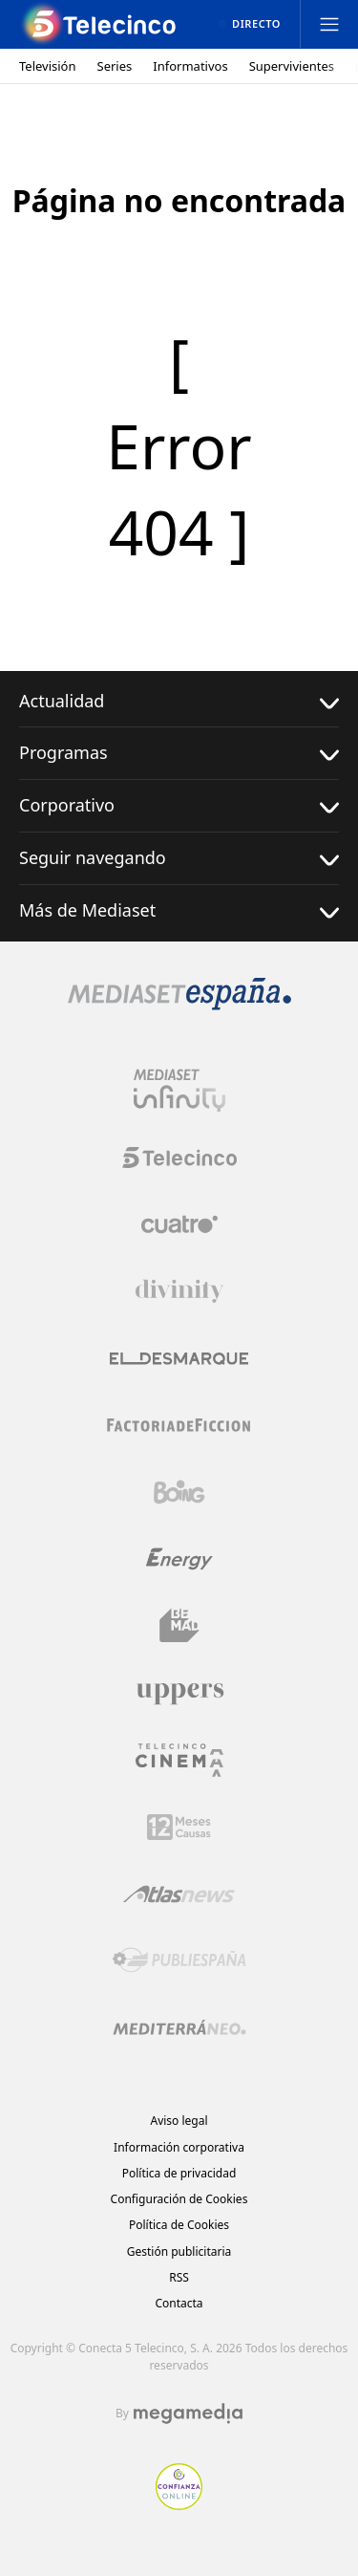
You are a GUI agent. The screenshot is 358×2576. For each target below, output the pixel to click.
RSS (179, 2277)
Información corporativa (179, 2147)
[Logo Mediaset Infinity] (179, 1091)
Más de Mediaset (179, 910)
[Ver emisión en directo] (250, 24)
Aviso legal (178, 2120)
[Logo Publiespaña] (179, 1960)
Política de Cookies (179, 2225)
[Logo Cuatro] (179, 1224)
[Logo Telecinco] (179, 1157)
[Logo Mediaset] (179, 1004)
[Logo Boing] (179, 1492)
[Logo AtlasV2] (179, 1894)
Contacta (178, 2303)
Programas (179, 753)
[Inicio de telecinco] (100, 24)
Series (115, 66)
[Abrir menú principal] (329, 23)
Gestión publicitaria (179, 2251)
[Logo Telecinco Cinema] (179, 1760)
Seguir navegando (179, 858)
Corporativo (179, 805)
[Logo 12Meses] (179, 1827)
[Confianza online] (179, 2504)
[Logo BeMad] (179, 1626)
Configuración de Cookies (179, 2199)
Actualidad (179, 701)
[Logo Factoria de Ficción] (179, 1425)
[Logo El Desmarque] (179, 1359)
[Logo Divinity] (179, 1291)
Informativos (190, 66)
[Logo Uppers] (179, 1693)
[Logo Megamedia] (188, 2413)
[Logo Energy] (179, 1559)
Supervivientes (291, 66)
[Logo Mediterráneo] (179, 2027)
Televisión (47, 66)
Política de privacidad (179, 2173)
